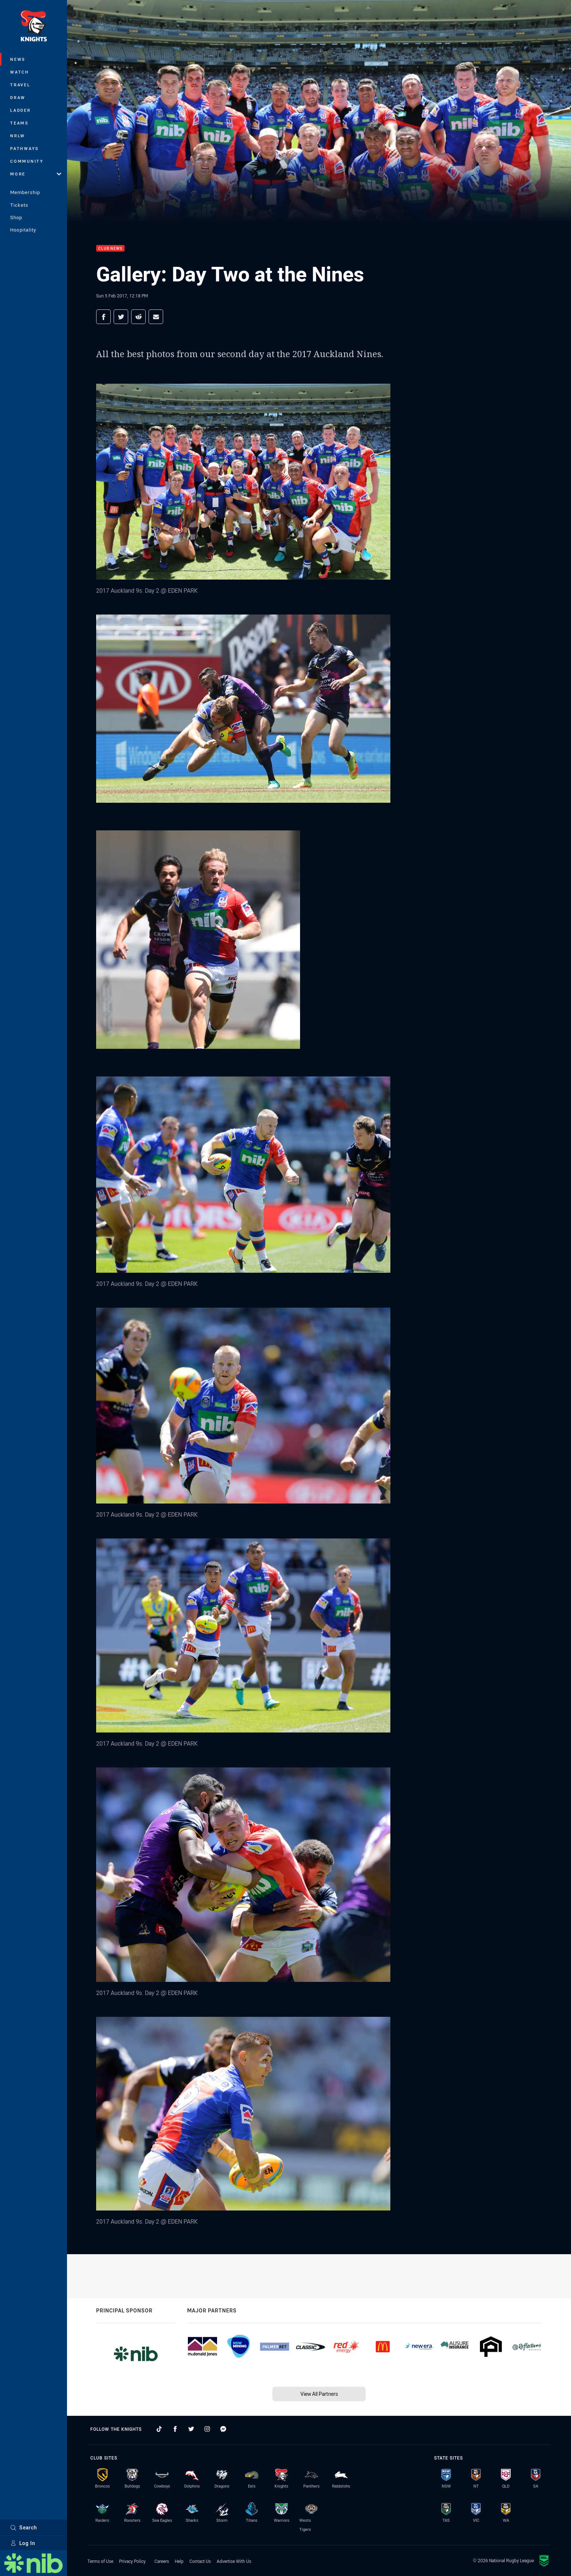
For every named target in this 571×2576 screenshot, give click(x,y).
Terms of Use (100, 2561)
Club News (110, 248)
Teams (19, 123)
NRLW (17, 135)
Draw (17, 97)
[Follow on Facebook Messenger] (223, 2428)
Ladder (20, 110)
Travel (20, 84)
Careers (161, 2561)
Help (179, 2561)
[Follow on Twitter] (191, 2428)
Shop (16, 217)
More (35, 174)
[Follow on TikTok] (159, 2428)
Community (27, 161)
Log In (22, 2543)
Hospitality (23, 229)
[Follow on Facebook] (175, 2428)
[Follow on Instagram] (207, 2428)
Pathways (24, 148)
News (17, 59)
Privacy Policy (132, 2561)
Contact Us (200, 2561)
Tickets (19, 205)
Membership (25, 192)
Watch (19, 72)
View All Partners (319, 2393)
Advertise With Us (234, 2561)
